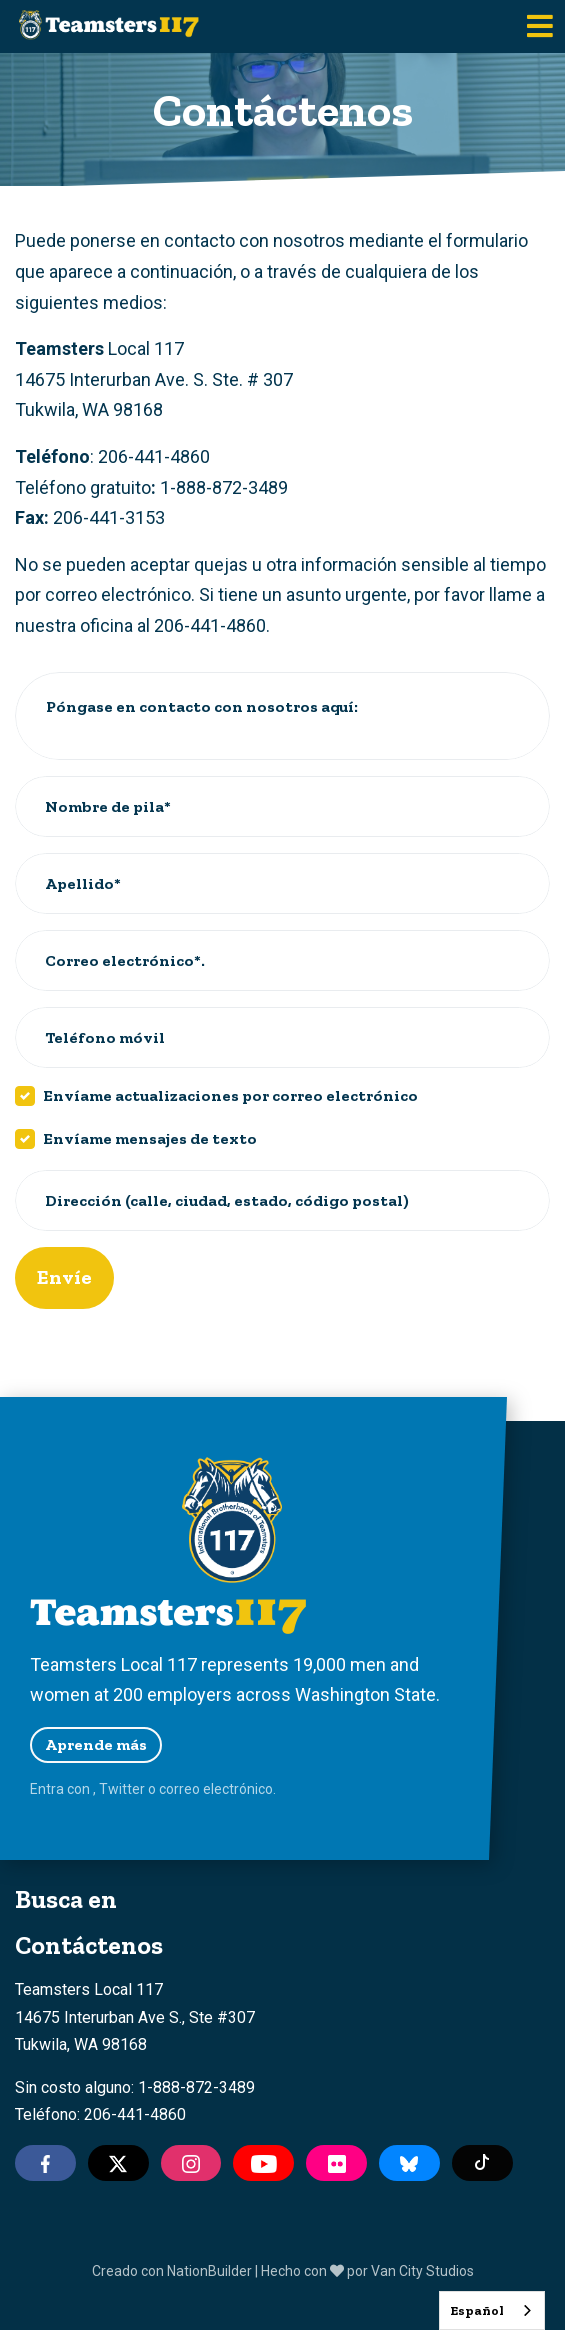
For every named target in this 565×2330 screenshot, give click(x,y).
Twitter (122, 1789)
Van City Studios (422, 2271)
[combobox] (492, 2310)
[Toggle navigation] (540, 26)
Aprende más (96, 1744)
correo (179, 1789)
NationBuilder (209, 2271)
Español (477, 2310)
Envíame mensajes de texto (150, 1138)
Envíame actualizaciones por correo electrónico (230, 1095)
